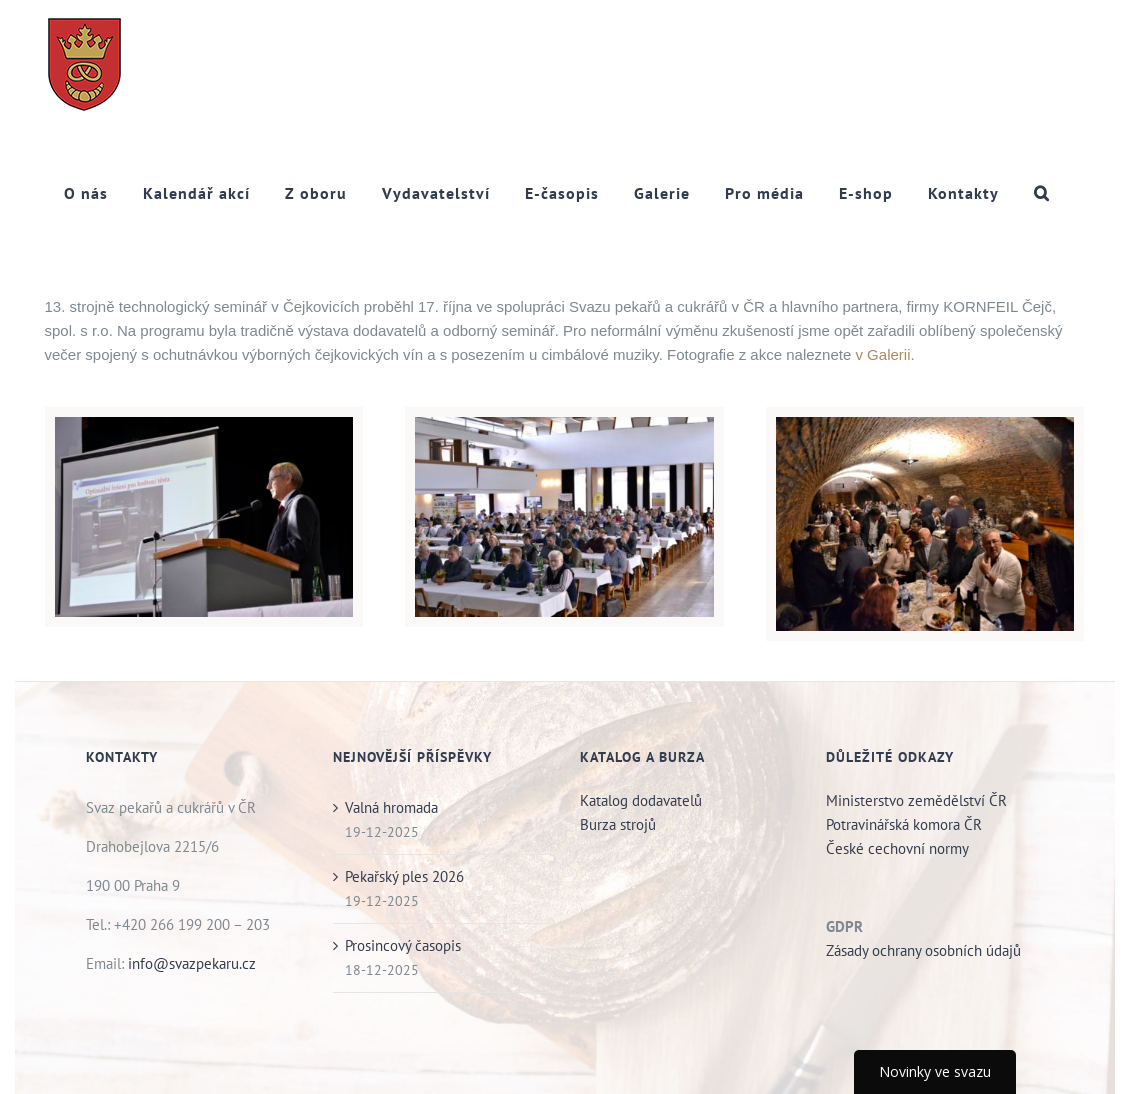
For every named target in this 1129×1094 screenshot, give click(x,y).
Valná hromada (391, 807)
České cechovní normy (897, 848)
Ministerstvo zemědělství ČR (916, 800)
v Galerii (882, 354)
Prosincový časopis (403, 945)
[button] (1042, 192)
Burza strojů (620, 824)
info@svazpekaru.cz (192, 963)
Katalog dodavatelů (641, 800)
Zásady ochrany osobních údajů (923, 950)
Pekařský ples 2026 (404, 876)
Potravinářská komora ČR (904, 824)
